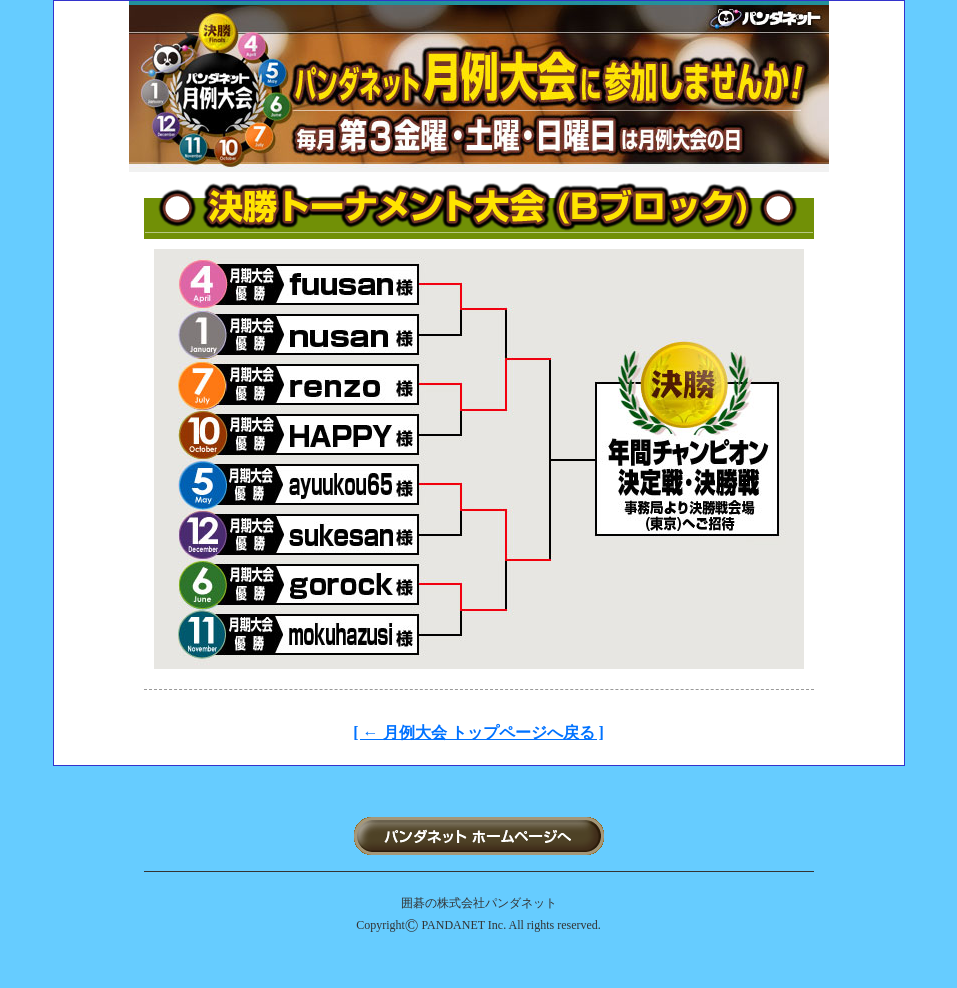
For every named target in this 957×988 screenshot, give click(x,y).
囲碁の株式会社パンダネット (479, 903)
